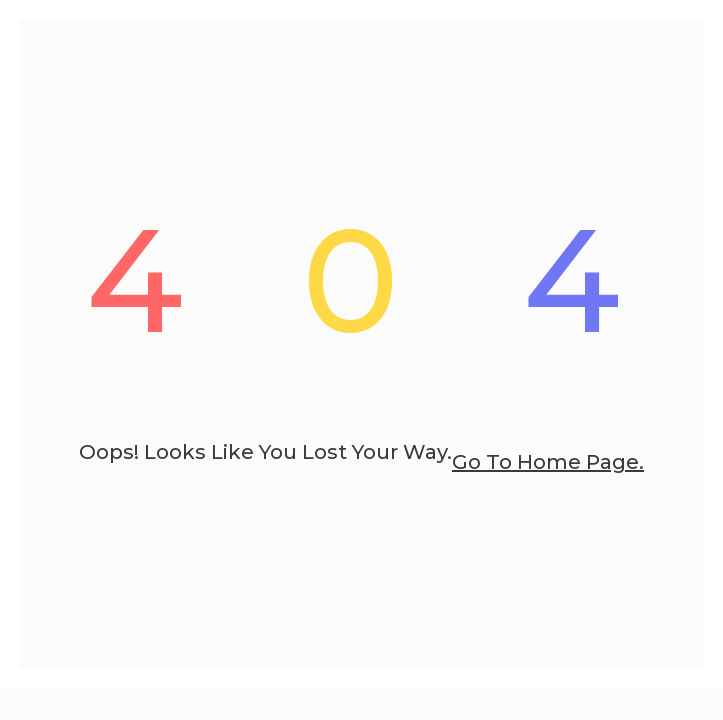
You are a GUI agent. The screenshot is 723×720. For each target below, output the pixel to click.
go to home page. (548, 462)
